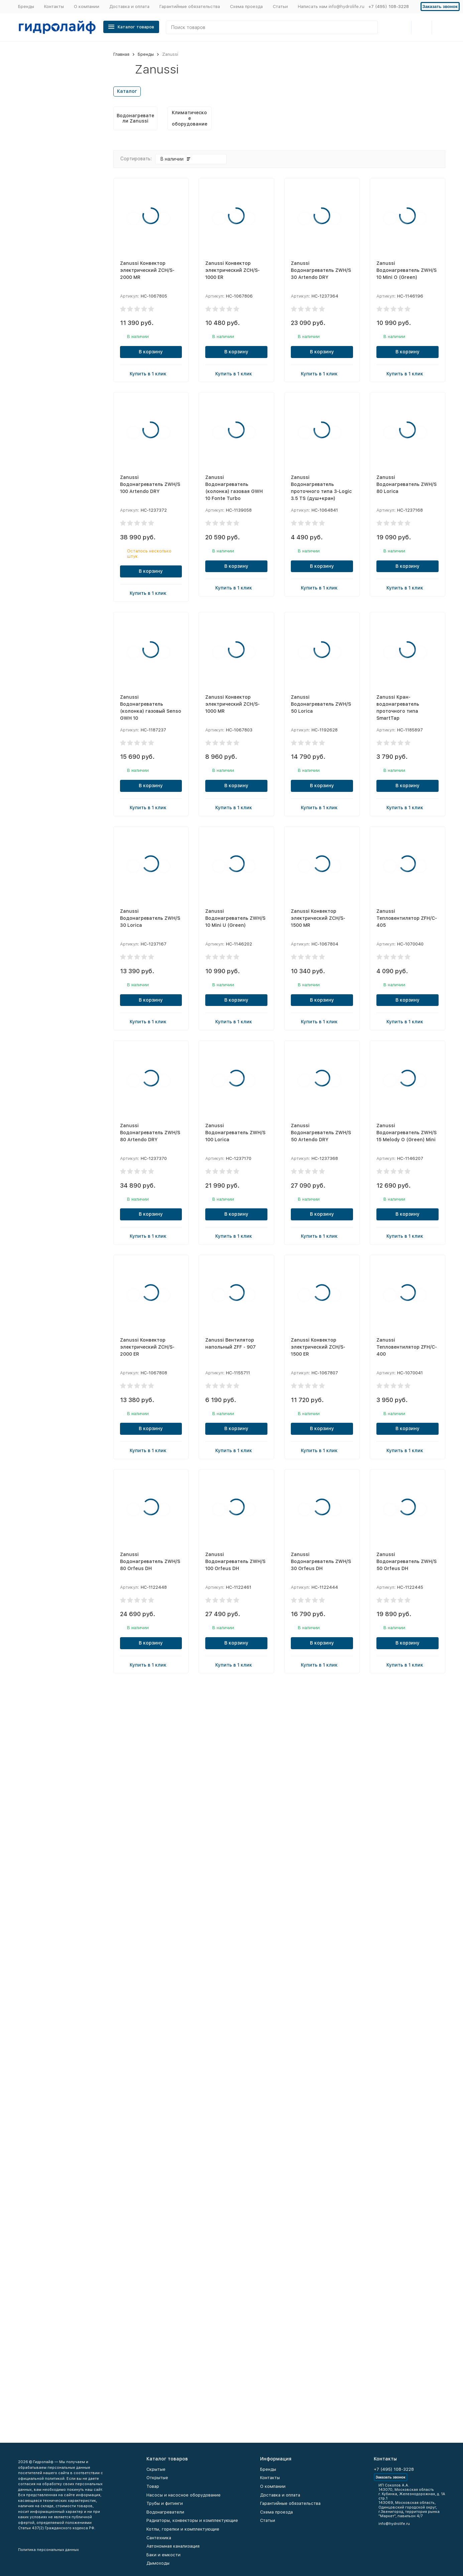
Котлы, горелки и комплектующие (182, 2529)
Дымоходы (157, 2563)
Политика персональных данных (48, 2550)
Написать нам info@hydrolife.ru (331, 6)
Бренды (26, 6)
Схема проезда (246, 6)
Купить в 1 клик (151, 373)
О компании (86, 6)
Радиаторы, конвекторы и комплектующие (192, 2520)
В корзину (151, 351)
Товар (152, 2486)
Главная (121, 54)
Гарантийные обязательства (189, 6)
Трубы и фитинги (164, 2503)
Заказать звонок (440, 6)
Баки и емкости (163, 2554)
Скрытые (155, 2469)
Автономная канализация (173, 2546)
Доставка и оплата (129, 6)
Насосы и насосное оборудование (183, 2495)
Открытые (157, 2477)
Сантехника (158, 2537)
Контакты (54, 6)
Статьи (280, 6)
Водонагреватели (165, 2512)
